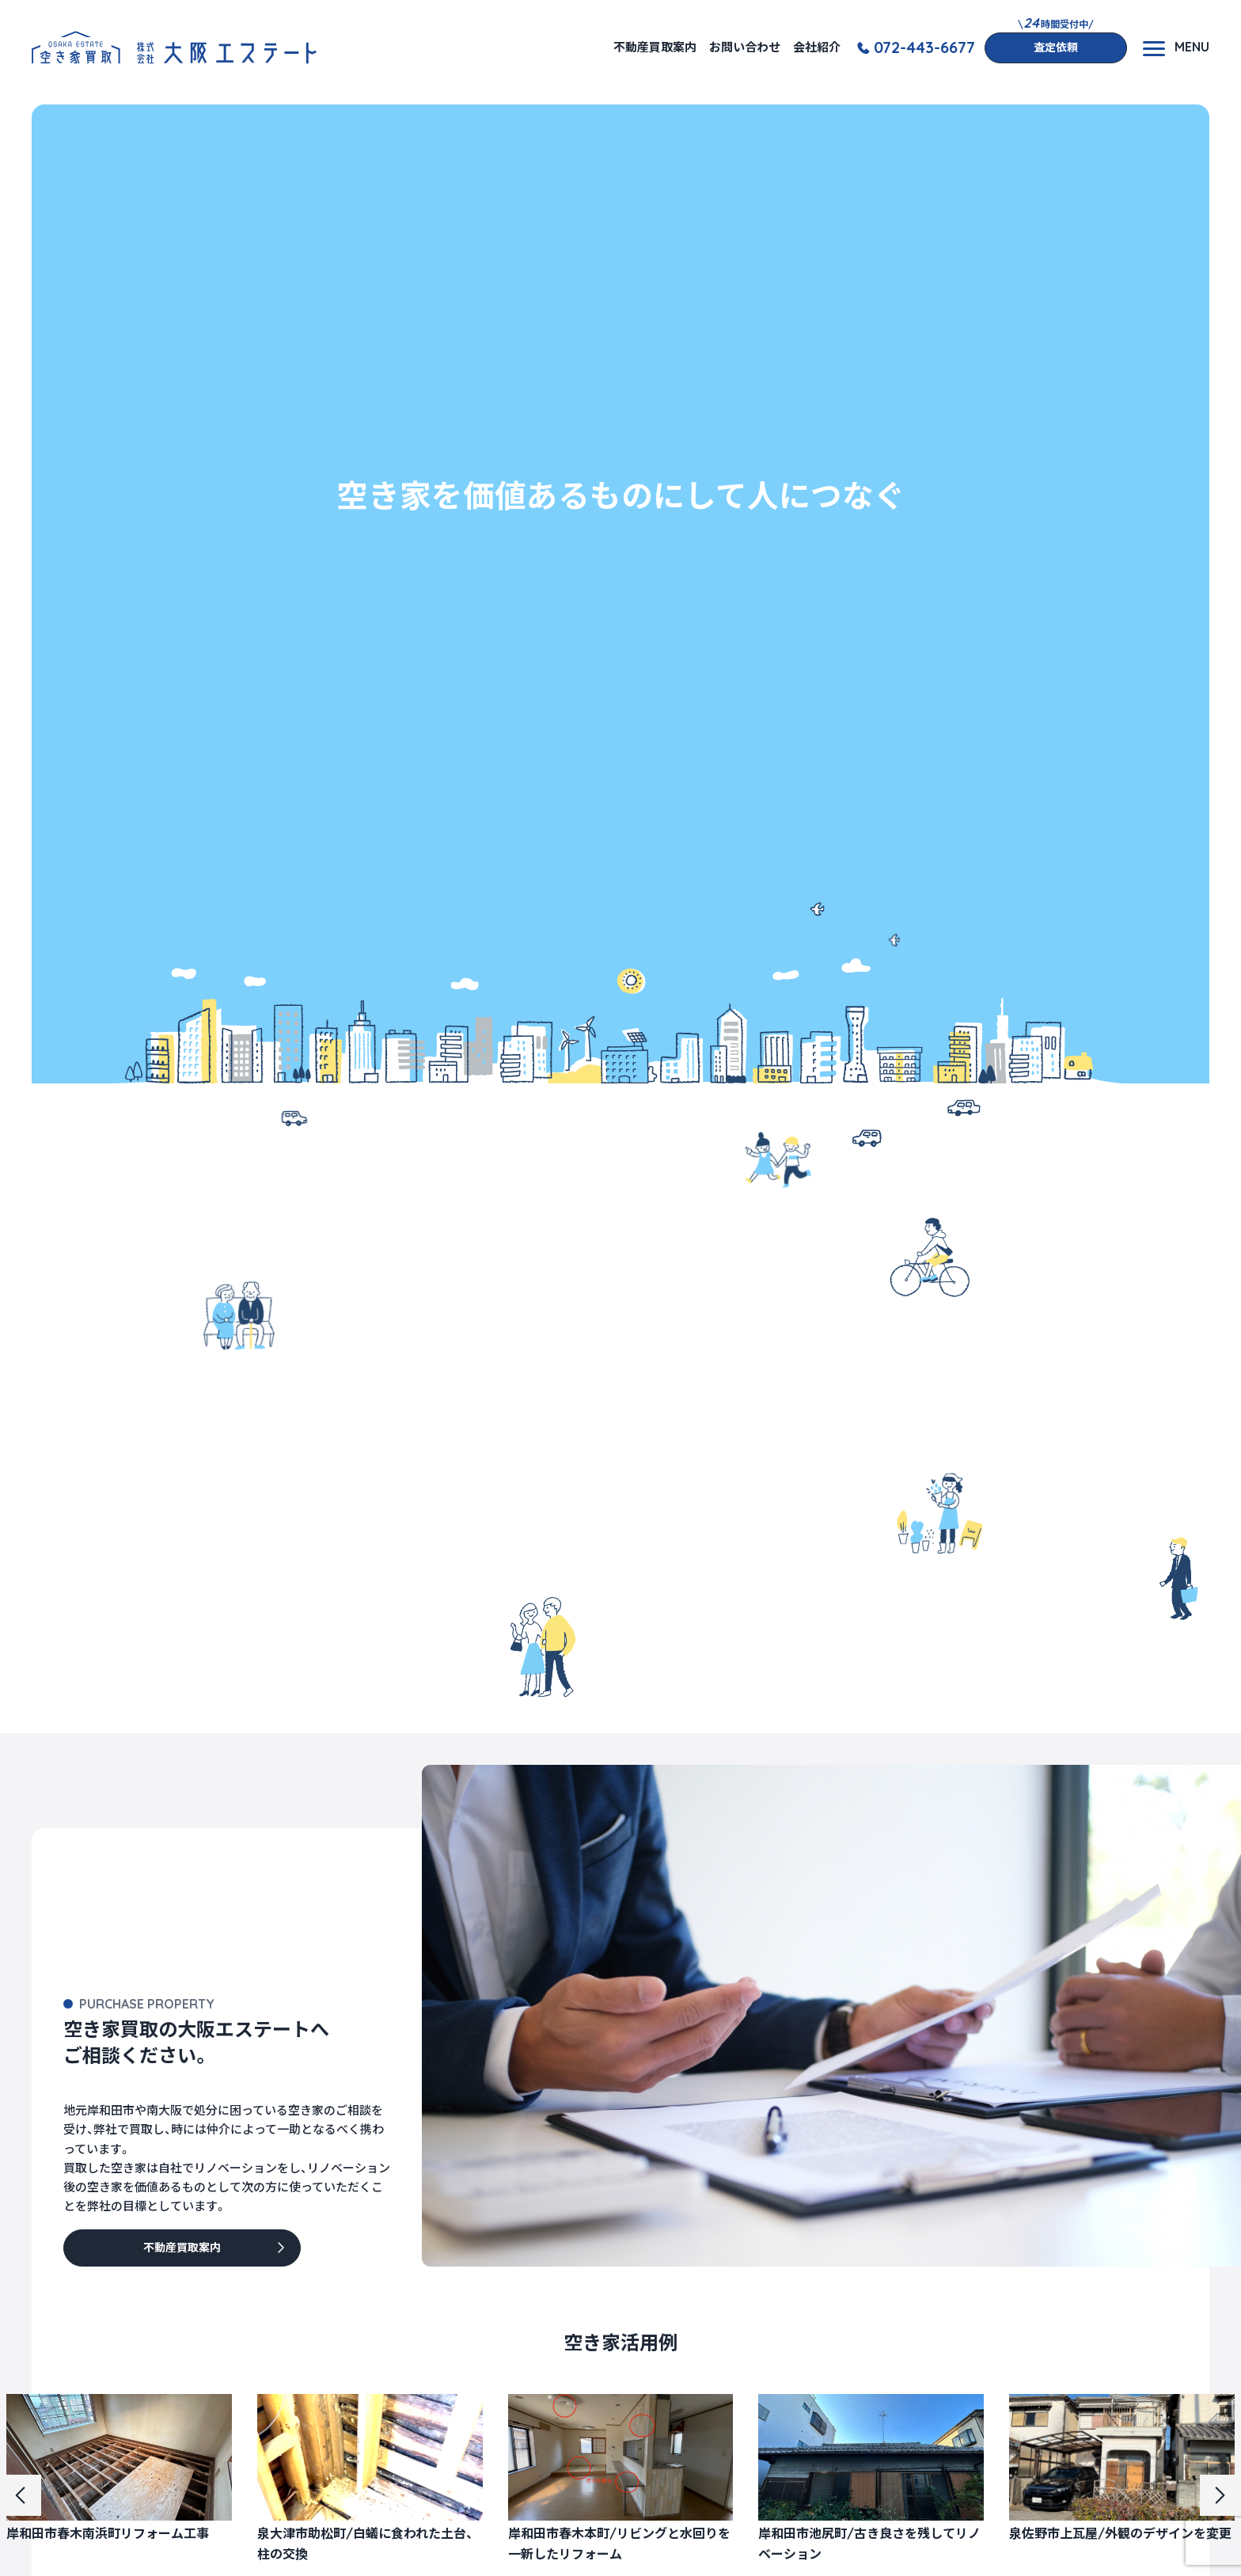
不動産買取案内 (654, 47)
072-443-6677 (924, 47)
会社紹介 (817, 47)
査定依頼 (1056, 47)
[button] (20, 2495)
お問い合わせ (744, 47)
